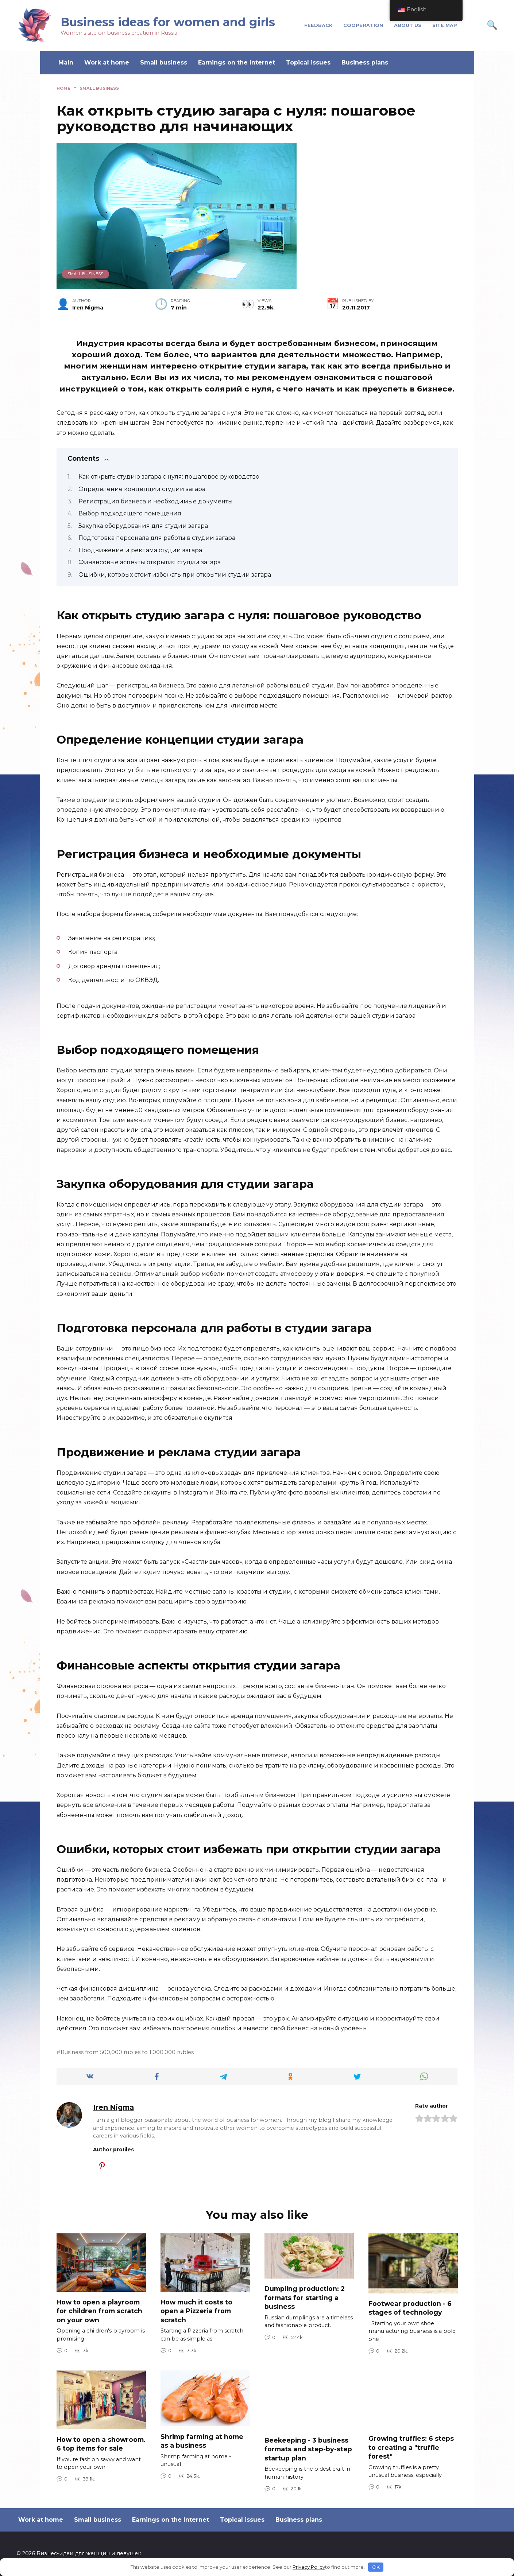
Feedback (318, 25)
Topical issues (308, 62)
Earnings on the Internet (236, 62)
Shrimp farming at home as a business (202, 2440)
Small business (163, 62)
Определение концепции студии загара (141, 489)
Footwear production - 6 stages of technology (410, 2308)
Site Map (444, 25)
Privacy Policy (309, 2567)
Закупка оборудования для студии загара (143, 525)
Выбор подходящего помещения (129, 513)
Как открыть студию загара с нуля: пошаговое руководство (168, 476)
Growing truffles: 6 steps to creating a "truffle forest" (411, 2447)
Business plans (364, 62)
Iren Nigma (113, 2107)
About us (407, 25)
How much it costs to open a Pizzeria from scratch (196, 2311)
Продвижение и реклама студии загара (140, 550)
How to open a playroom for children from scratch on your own (99, 2311)
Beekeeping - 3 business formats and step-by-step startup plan (308, 2449)
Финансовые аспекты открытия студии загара (149, 562)
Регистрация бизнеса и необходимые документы (155, 501)
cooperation (363, 25)
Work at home (106, 62)
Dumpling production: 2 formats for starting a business (304, 2297)
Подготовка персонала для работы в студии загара (156, 537)
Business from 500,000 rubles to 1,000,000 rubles (127, 2052)
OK (376, 2567)
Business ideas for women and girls (168, 22)
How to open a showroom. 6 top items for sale (101, 2443)
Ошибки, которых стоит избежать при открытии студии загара (174, 574)
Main (65, 62)
